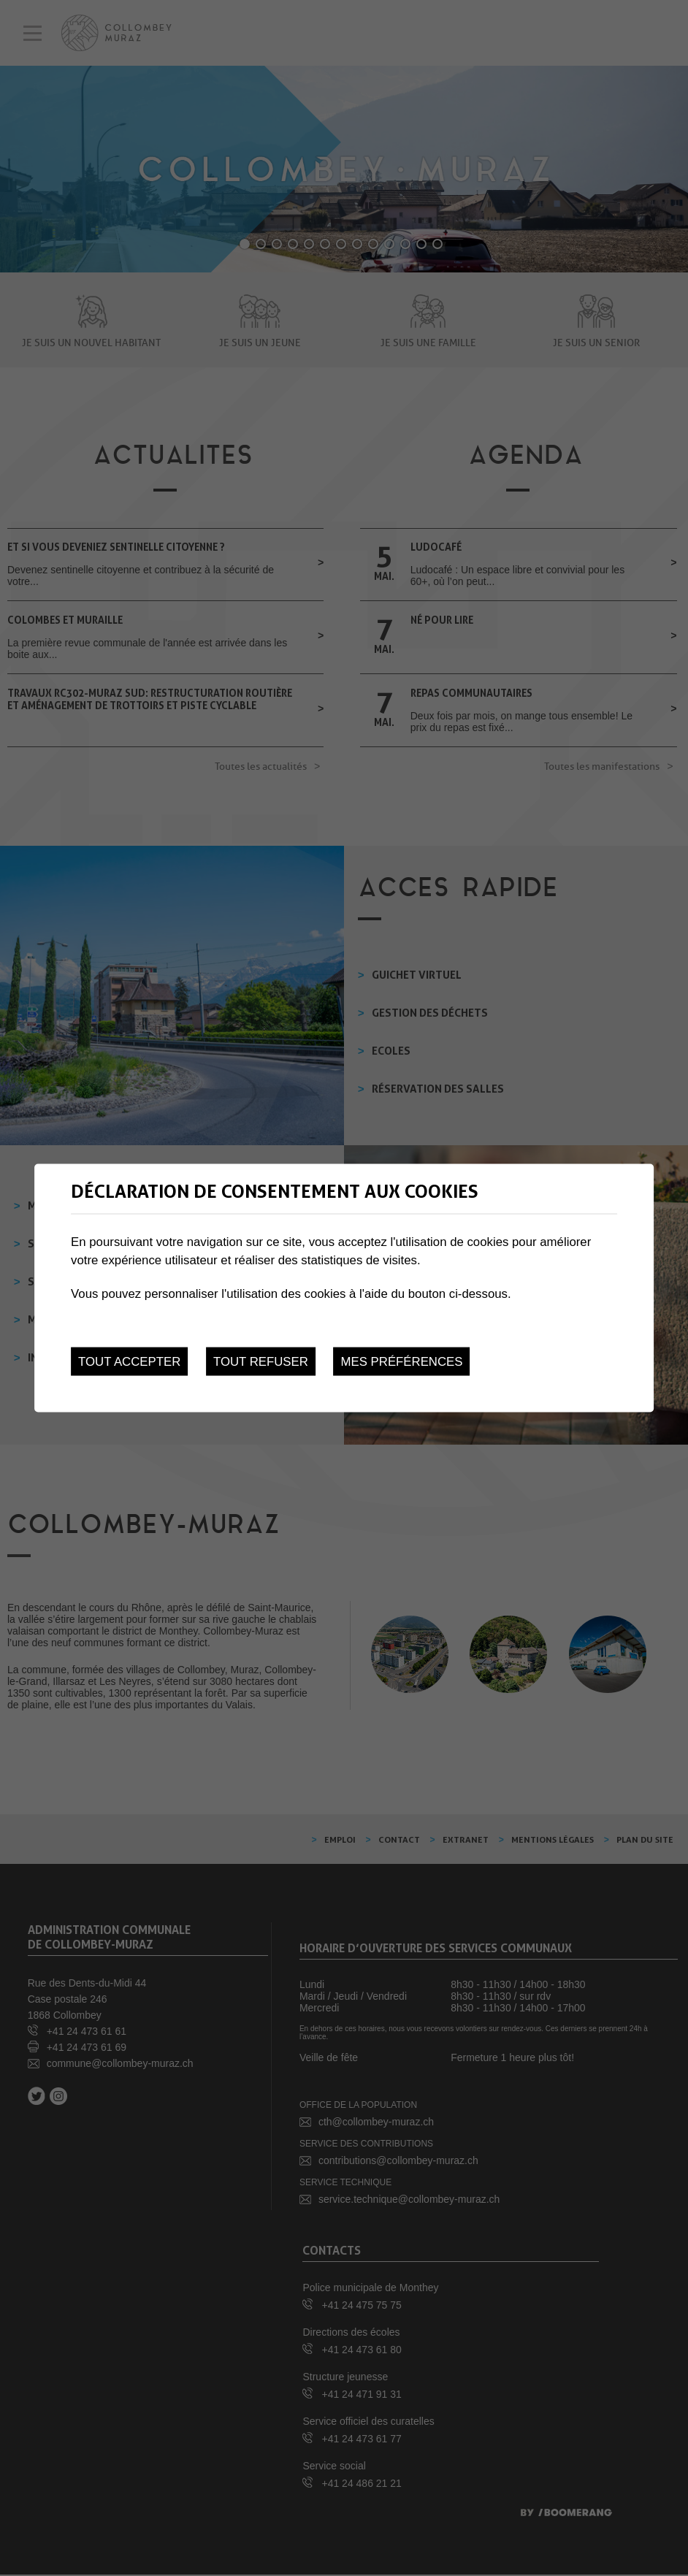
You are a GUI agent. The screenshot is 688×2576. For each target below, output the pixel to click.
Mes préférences (402, 1362)
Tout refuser (260, 1362)
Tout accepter (129, 1362)
